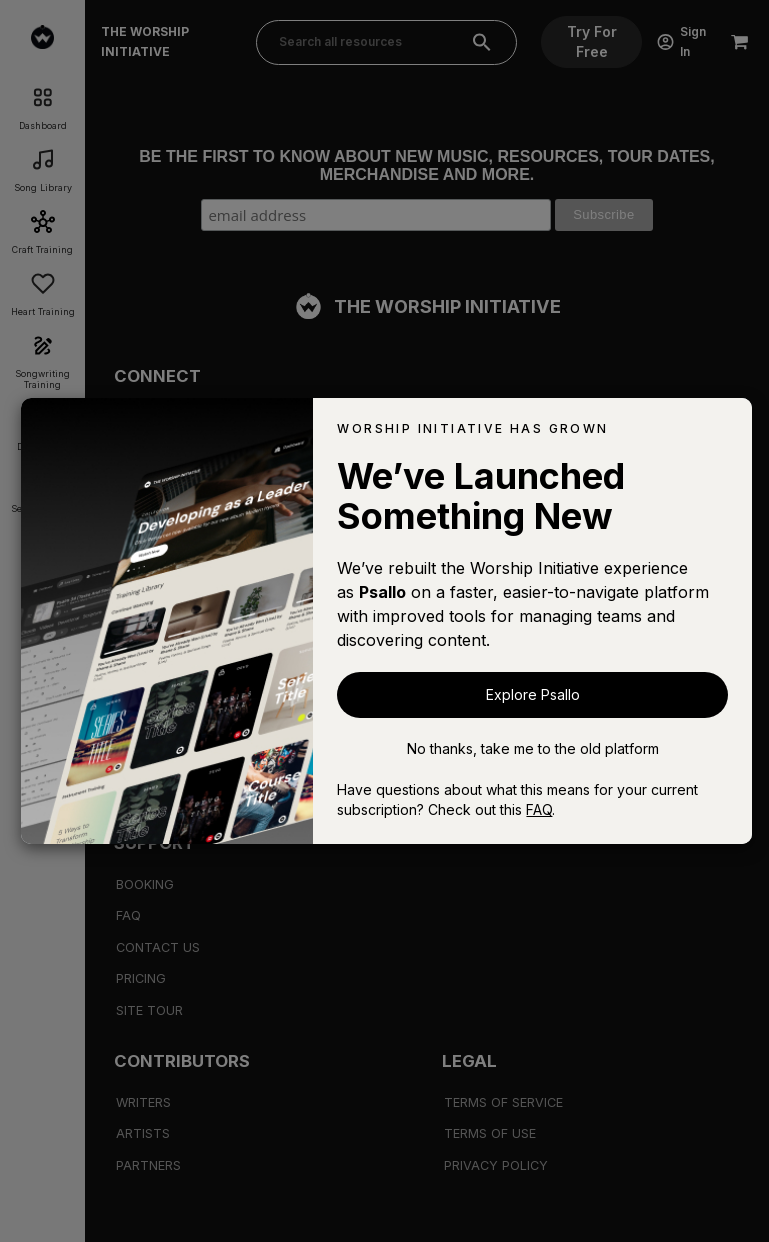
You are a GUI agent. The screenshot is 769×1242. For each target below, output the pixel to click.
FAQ (539, 809)
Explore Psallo (533, 694)
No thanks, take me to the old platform (533, 748)
